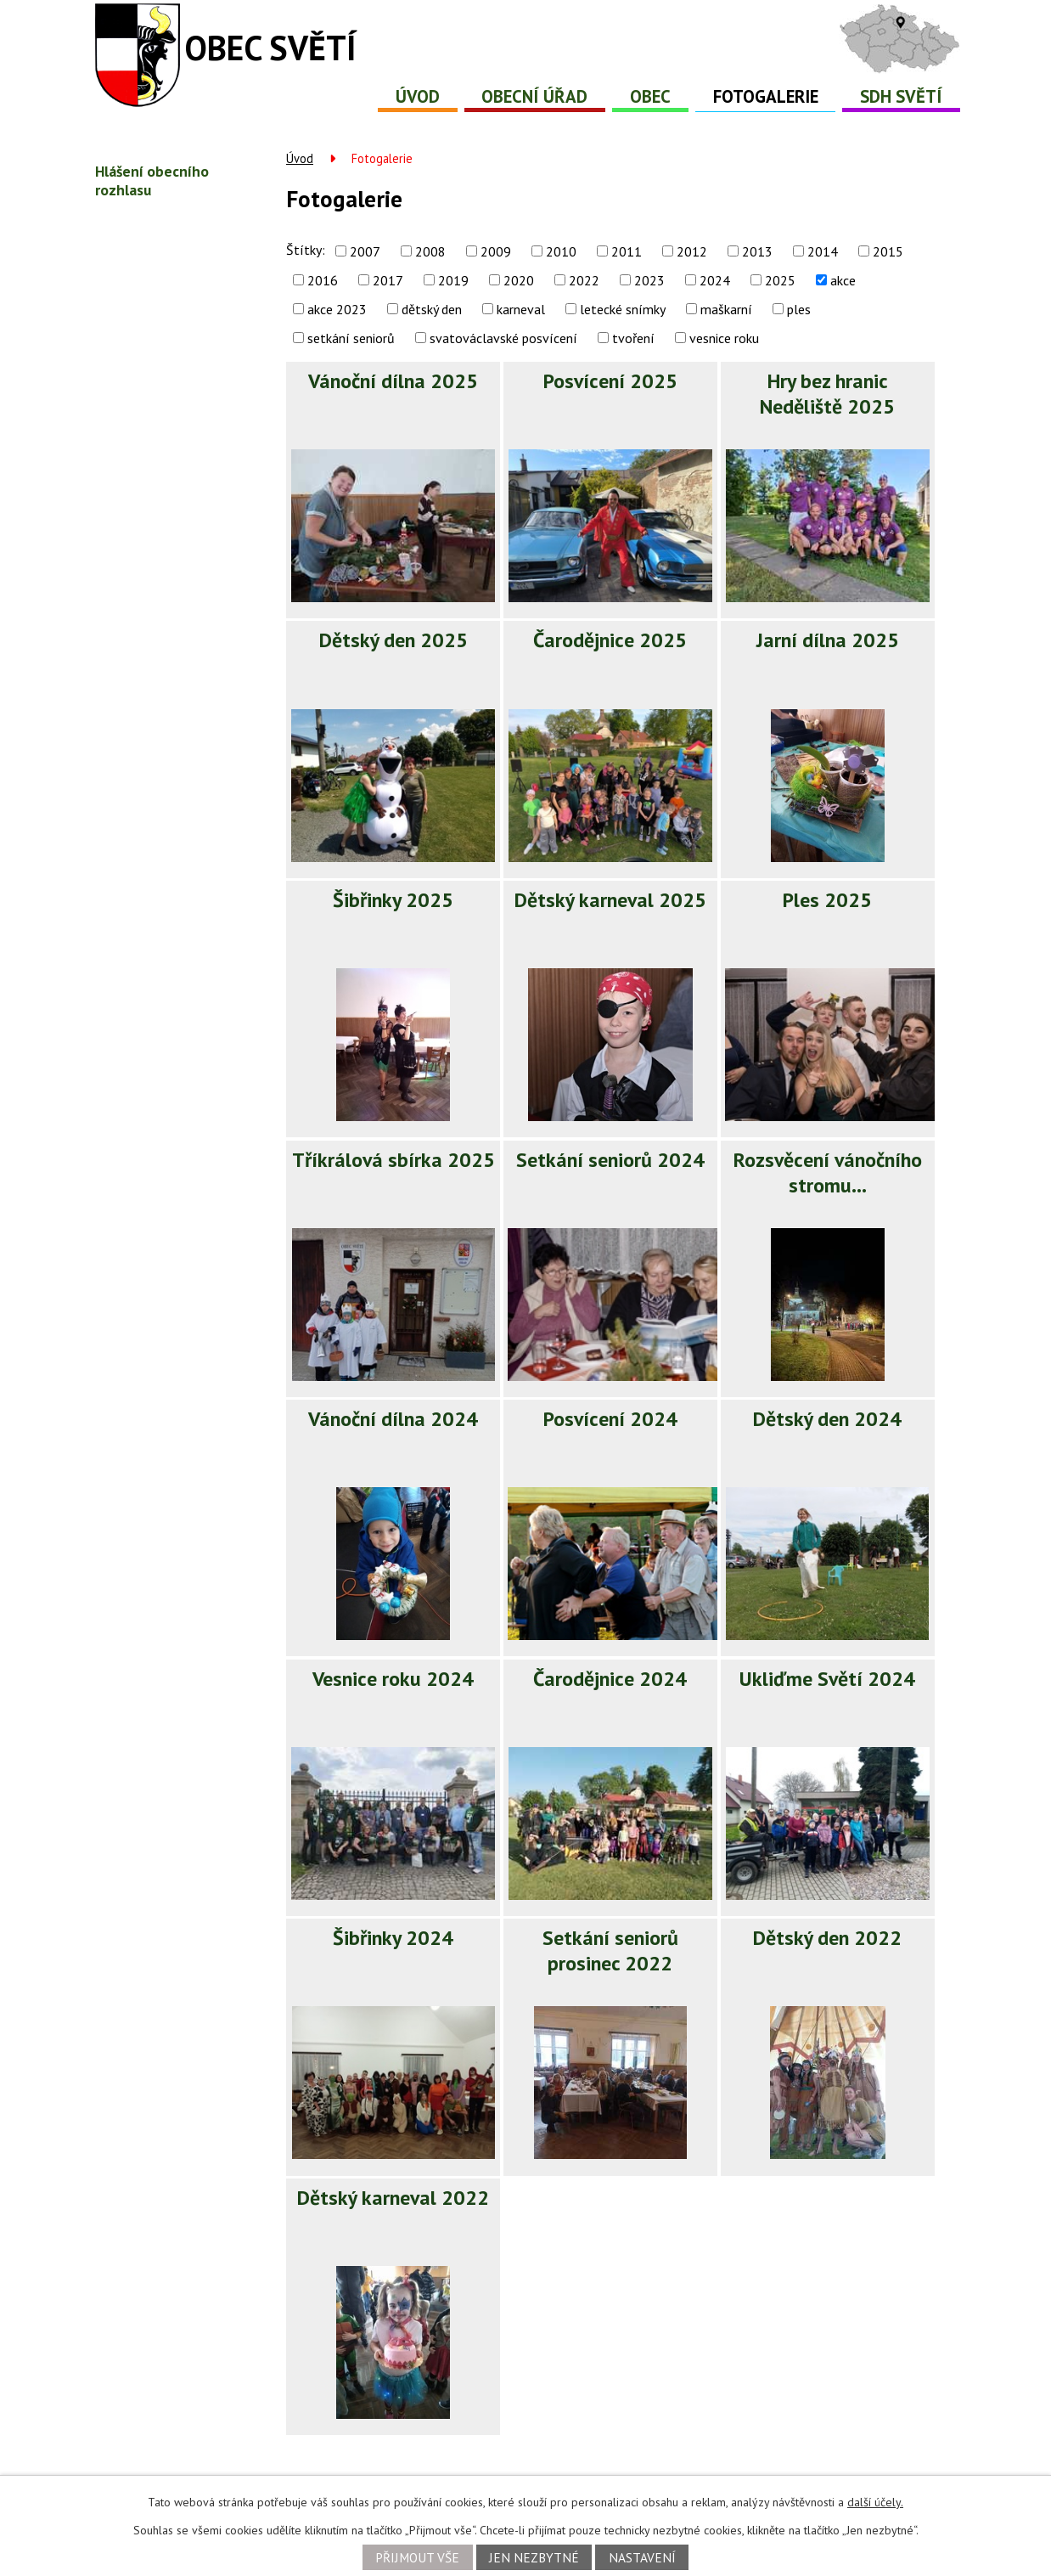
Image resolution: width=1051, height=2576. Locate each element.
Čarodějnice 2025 (610, 640)
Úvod (418, 96)
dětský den (432, 309)
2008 (430, 251)
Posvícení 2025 (610, 381)
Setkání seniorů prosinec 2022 (610, 1950)
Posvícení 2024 (610, 1419)
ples (799, 309)
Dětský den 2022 (827, 1938)
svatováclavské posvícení (503, 338)
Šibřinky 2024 (393, 1938)
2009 (496, 251)
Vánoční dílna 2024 (393, 1419)
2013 (757, 251)
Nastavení (642, 2557)
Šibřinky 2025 (393, 900)
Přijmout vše (417, 2557)
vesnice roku (724, 338)
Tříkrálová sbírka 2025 (393, 1160)
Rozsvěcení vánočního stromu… (827, 1172)
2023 (649, 280)
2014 (822, 251)
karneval (521, 309)
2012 (692, 251)
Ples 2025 (827, 900)
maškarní (726, 309)
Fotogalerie (765, 96)
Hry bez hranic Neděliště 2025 (827, 394)
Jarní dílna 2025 (827, 640)
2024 (715, 280)
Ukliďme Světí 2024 (827, 1679)
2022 (584, 280)
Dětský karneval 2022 (393, 2197)
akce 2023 (337, 309)
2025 (780, 280)
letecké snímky (623, 309)
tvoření (633, 338)
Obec (650, 96)
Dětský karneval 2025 (610, 900)
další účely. (875, 2502)
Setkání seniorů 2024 (610, 1160)
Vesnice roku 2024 (393, 1679)
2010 (561, 251)
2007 (365, 251)
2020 (518, 280)
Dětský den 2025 (393, 640)
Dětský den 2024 (827, 1419)
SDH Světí (901, 96)
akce (843, 280)
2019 (453, 280)
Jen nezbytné (534, 2557)
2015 (888, 251)
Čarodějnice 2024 (610, 1679)
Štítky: (305, 249)
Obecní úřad (534, 96)
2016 (322, 280)
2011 (626, 251)
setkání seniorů (351, 338)
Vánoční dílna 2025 (393, 381)
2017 (388, 280)
